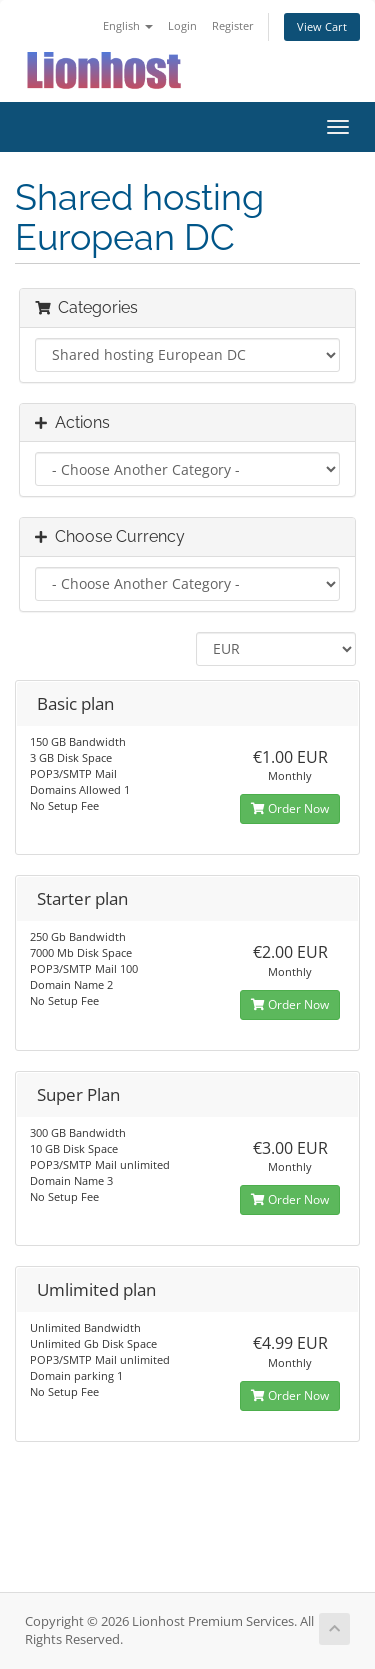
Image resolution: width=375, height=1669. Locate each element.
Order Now (290, 808)
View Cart (322, 26)
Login (182, 25)
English (128, 25)
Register (233, 25)
